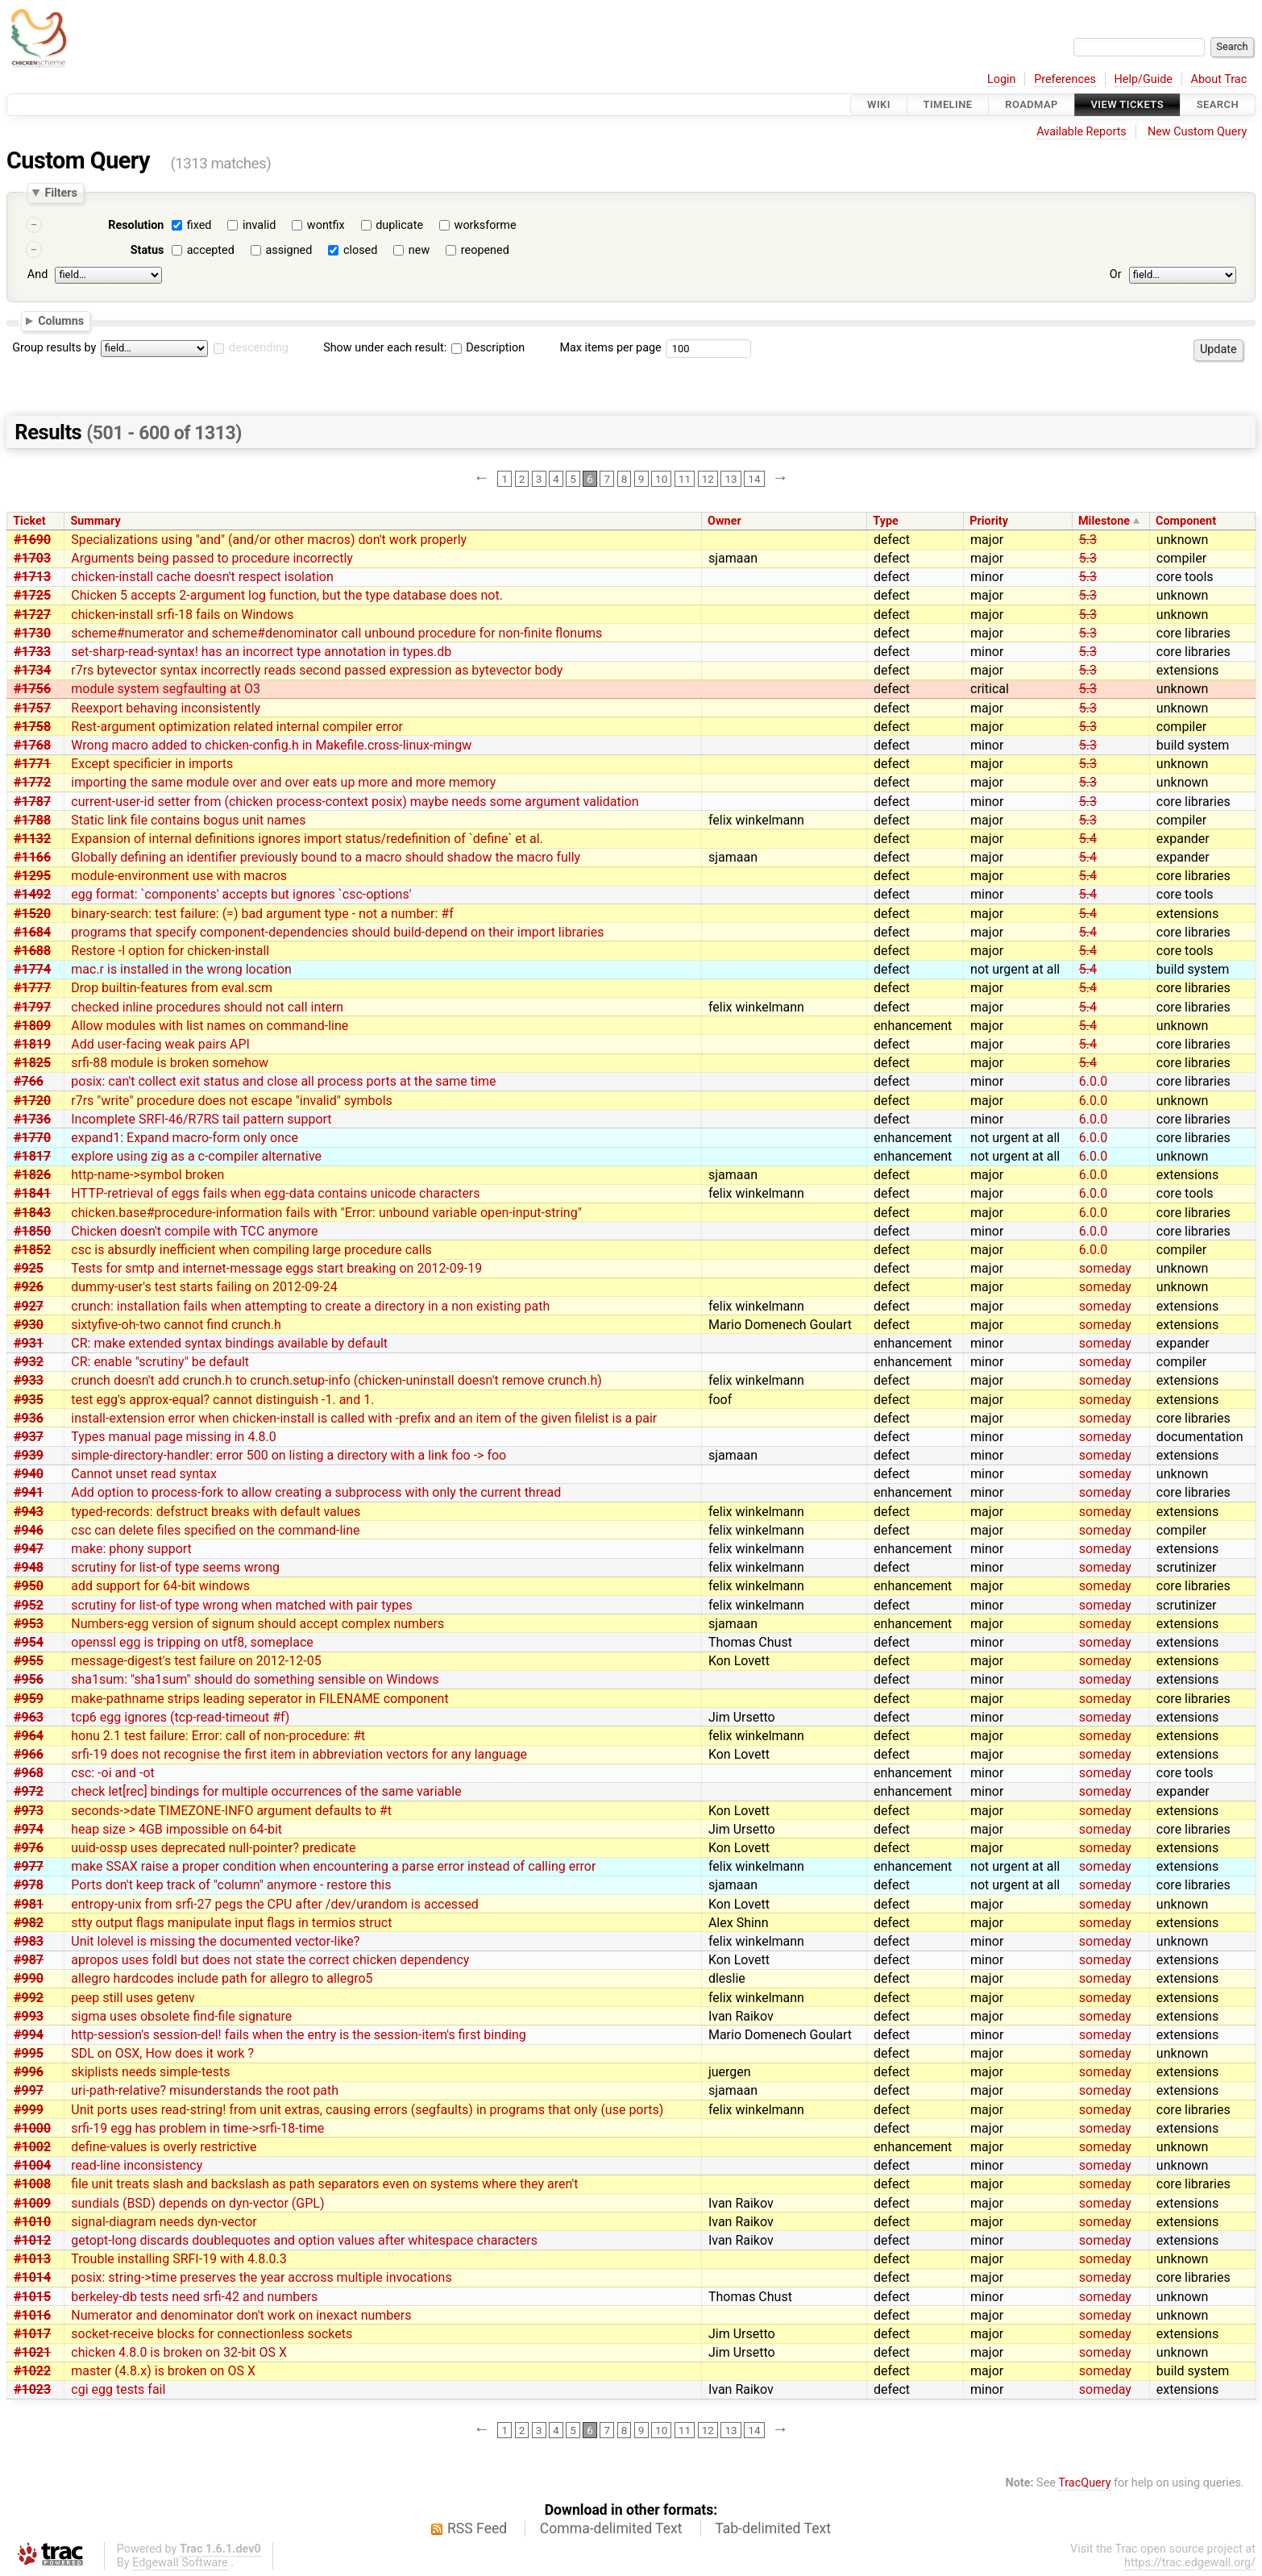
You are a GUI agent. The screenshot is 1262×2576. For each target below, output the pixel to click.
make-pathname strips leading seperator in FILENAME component (259, 1698)
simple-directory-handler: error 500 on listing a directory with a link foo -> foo (288, 1455)
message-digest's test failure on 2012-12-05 (196, 1660)
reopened (485, 250)
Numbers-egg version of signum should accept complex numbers (257, 1623)
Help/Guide (1144, 79)
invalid (259, 225)
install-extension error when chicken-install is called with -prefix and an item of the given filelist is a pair (364, 1418)
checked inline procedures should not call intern (207, 1007)
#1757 (32, 708)
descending (259, 348)
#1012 (32, 2240)
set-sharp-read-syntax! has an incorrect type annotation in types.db (261, 651)
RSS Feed (477, 2528)
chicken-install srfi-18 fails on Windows (182, 614)
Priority (988, 521)
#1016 (32, 2315)
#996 (29, 2071)
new (419, 250)
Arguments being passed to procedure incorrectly (212, 558)
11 (685, 478)
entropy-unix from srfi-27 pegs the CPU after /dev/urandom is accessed (275, 1904)
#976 (29, 1847)
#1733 (32, 651)
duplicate (399, 225)
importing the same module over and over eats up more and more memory (283, 782)
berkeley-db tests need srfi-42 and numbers (194, 2296)
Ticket (29, 521)
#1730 (32, 633)
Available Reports (1081, 132)
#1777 (32, 987)
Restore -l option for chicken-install (170, 950)
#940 (29, 1473)
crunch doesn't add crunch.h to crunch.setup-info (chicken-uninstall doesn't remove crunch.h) (336, 1380)
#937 (29, 1436)
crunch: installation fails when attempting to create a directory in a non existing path (310, 1306)
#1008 (32, 2184)
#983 (29, 1941)
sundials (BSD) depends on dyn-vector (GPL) (197, 2203)
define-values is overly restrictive (163, 2146)
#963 (29, 1717)
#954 (29, 1642)
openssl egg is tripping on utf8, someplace (192, 1642)
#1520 (32, 913)
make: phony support (131, 1548)
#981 (29, 1904)
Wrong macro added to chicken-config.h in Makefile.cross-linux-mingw (271, 745)
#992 (29, 1997)
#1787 (32, 801)
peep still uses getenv (133, 1997)
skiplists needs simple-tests (150, 2071)
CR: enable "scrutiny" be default (160, 1361)
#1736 (32, 1119)
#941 (29, 1492)
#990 (29, 1978)
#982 (29, 1922)
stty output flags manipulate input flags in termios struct (231, 1922)
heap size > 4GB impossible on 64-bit (176, 1829)
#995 (29, 2053)
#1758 (32, 726)
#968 (29, 1772)
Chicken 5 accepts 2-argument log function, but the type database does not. (287, 595)
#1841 (32, 1193)
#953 (29, 1623)
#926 (29, 1286)
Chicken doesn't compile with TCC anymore (194, 1231)
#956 (29, 1679)
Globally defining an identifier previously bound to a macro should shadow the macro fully (325, 857)
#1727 (32, 614)
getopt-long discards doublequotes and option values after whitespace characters (304, 2240)
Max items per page (610, 348)
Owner (724, 521)
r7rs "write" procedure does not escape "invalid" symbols (231, 1100)
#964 (29, 1735)
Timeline (948, 104)
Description (488, 348)
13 (730, 478)
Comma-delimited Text (611, 2528)
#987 (29, 1959)
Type (885, 521)
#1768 (32, 745)
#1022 (32, 2371)
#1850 (32, 1231)
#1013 (32, 2258)
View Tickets (1127, 104)
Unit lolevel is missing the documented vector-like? (215, 1941)
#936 (29, 1418)
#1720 (32, 1100)
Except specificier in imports (152, 763)
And (37, 274)
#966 (29, 1754)
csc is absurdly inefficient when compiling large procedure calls (251, 1249)
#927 (29, 1306)
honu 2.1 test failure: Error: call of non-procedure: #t (218, 1735)
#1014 (32, 2277)
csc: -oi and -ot (113, 1772)
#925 (29, 1268)
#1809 (32, 1025)
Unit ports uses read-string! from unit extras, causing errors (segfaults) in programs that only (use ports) (367, 2109)
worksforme (486, 225)
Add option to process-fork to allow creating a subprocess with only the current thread (316, 1492)
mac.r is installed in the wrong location (181, 969)
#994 (29, 2034)
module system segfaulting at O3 (165, 688)
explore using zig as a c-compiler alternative (196, 1156)
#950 (29, 1585)
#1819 (32, 1044)
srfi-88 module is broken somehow (169, 1062)
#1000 (32, 2128)
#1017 (32, 2333)
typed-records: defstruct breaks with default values (215, 1511)
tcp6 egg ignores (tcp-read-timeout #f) (180, 1717)
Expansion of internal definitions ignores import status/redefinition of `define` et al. (307, 838)
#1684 (32, 932)
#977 (29, 1866)
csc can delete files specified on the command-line (215, 1530)
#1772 (32, 782)
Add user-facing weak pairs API (160, 1044)
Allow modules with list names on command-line (209, 1025)
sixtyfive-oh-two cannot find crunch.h (175, 1324)
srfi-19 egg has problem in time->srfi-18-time (197, 2128)
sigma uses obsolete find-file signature (181, 2016)
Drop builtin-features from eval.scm (171, 987)
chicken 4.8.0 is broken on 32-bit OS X (179, 2352)
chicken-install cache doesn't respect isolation (202, 576)
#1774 (32, 969)
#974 (29, 1829)
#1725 (32, 595)
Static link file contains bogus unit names (188, 820)
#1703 (32, 558)
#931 (29, 1343)
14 (754, 478)
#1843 (32, 1212)
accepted (211, 250)
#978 (29, 1885)
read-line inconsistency (136, 2165)
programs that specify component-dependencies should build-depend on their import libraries (337, 932)
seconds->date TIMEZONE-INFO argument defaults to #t (231, 1810)
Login (1001, 79)
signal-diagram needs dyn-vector (163, 2221)
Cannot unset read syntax (144, 1473)
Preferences (1065, 79)
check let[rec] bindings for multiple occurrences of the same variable (266, 1791)
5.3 (1088, 539)
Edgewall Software (180, 2563)
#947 (29, 1548)
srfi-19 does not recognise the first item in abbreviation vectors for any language (299, 1754)
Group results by (54, 348)
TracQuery (1084, 2483)
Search (1218, 104)
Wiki (878, 104)
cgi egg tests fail (118, 2389)
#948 (29, 1567)
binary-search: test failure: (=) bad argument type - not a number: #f (262, 913)
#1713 (32, 576)
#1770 (32, 1137)
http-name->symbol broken (147, 1174)
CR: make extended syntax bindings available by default (229, 1343)
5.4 (1088, 838)
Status (147, 250)
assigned (288, 250)
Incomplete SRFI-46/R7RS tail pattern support (201, 1119)
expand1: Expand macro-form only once (184, 1137)
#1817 (32, 1156)
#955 (29, 1660)
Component (1186, 521)
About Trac (1219, 79)
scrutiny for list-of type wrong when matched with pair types (241, 1605)
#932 (29, 1361)
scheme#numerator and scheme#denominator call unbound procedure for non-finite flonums (336, 633)
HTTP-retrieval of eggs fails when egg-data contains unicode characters (275, 1193)
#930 (29, 1324)
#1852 (32, 1249)
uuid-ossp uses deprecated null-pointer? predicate (213, 1847)
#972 (29, 1791)
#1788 (32, 820)
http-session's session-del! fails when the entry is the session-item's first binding (298, 2034)
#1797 (32, 1007)
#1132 (32, 838)
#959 (29, 1698)
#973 (29, 1810)
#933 (29, 1380)
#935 (29, 1399)
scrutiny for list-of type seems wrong (175, 1567)
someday (1105, 1268)
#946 (29, 1530)
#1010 (32, 2221)
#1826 (32, 1174)
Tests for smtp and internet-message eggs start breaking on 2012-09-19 (276, 1268)
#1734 (32, 670)
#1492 (32, 894)
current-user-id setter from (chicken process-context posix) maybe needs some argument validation (354, 801)
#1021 (32, 2352)
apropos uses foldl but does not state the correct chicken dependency (270, 1959)
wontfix (326, 225)
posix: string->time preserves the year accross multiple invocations (261, 2277)
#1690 (32, 539)
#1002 (32, 2146)
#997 (29, 2090)
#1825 (32, 1062)
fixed (199, 225)
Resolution (136, 225)
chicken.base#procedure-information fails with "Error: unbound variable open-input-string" (326, 1212)
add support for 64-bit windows (160, 1585)
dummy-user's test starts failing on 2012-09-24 (204, 1286)
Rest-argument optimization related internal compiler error (237, 726)
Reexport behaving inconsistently (165, 708)
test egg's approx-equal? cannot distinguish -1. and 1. (222, 1399)
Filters (60, 192)
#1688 (32, 950)
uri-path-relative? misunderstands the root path (204, 2090)
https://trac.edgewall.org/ (1190, 2563)
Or (1116, 274)
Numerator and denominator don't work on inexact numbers (241, 2315)
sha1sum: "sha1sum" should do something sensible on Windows (254, 1679)
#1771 (32, 763)
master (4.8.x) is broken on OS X (163, 2371)
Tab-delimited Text (773, 2528)
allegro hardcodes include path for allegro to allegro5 (221, 1978)
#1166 (32, 857)
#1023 (32, 2389)
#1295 (32, 875)
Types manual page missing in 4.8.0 (173, 1436)
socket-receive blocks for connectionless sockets (211, 2333)
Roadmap (1031, 104)
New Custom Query (1197, 132)
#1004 (32, 2165)
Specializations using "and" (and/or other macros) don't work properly (269, 539)
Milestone (1104, 521)
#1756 (32, 688)
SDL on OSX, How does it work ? (162, 2053)
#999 (29, 2109)
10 (661, 478)
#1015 (32, 2296)
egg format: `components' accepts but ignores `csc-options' (241, 894)
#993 (29, 2016)
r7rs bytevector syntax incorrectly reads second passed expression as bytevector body (317, 670)
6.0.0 (1093, 1081)
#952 (29, 1605)
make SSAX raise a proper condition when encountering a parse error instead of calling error (333, 1866)
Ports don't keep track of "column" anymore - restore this (231, 1885)
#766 (29, 1081)
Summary (95, 521)
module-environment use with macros (179, 875)
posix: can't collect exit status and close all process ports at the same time (283, 1081)
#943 (29, 1511)
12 (708, 478)
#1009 (32, 2203)
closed (360, 250)
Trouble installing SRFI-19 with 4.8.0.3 (178, 2258)
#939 (29, 1455)
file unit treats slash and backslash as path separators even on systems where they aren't (324, 2184)
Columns (61, 320)
